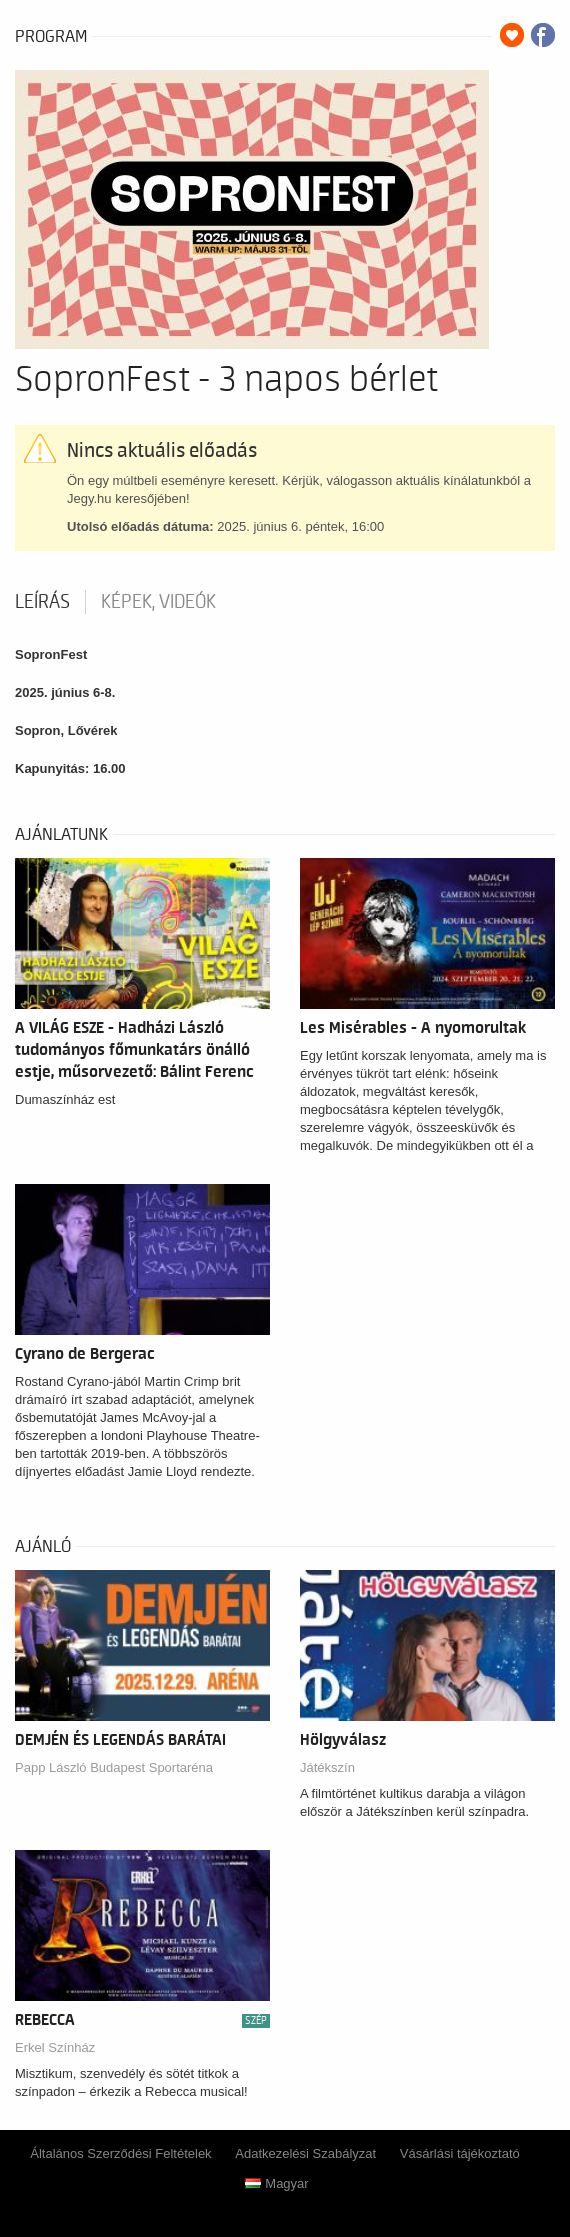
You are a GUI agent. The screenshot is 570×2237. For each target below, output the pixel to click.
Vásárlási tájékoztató (460, 2153)
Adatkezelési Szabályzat (305, 2153)
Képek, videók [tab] (158, 602)
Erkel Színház (55, 2047)
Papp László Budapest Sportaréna (114, 1767)
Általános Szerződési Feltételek (120, 2153)
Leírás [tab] (42, 602)
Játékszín (327, 1767)
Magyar (276, 2183)
